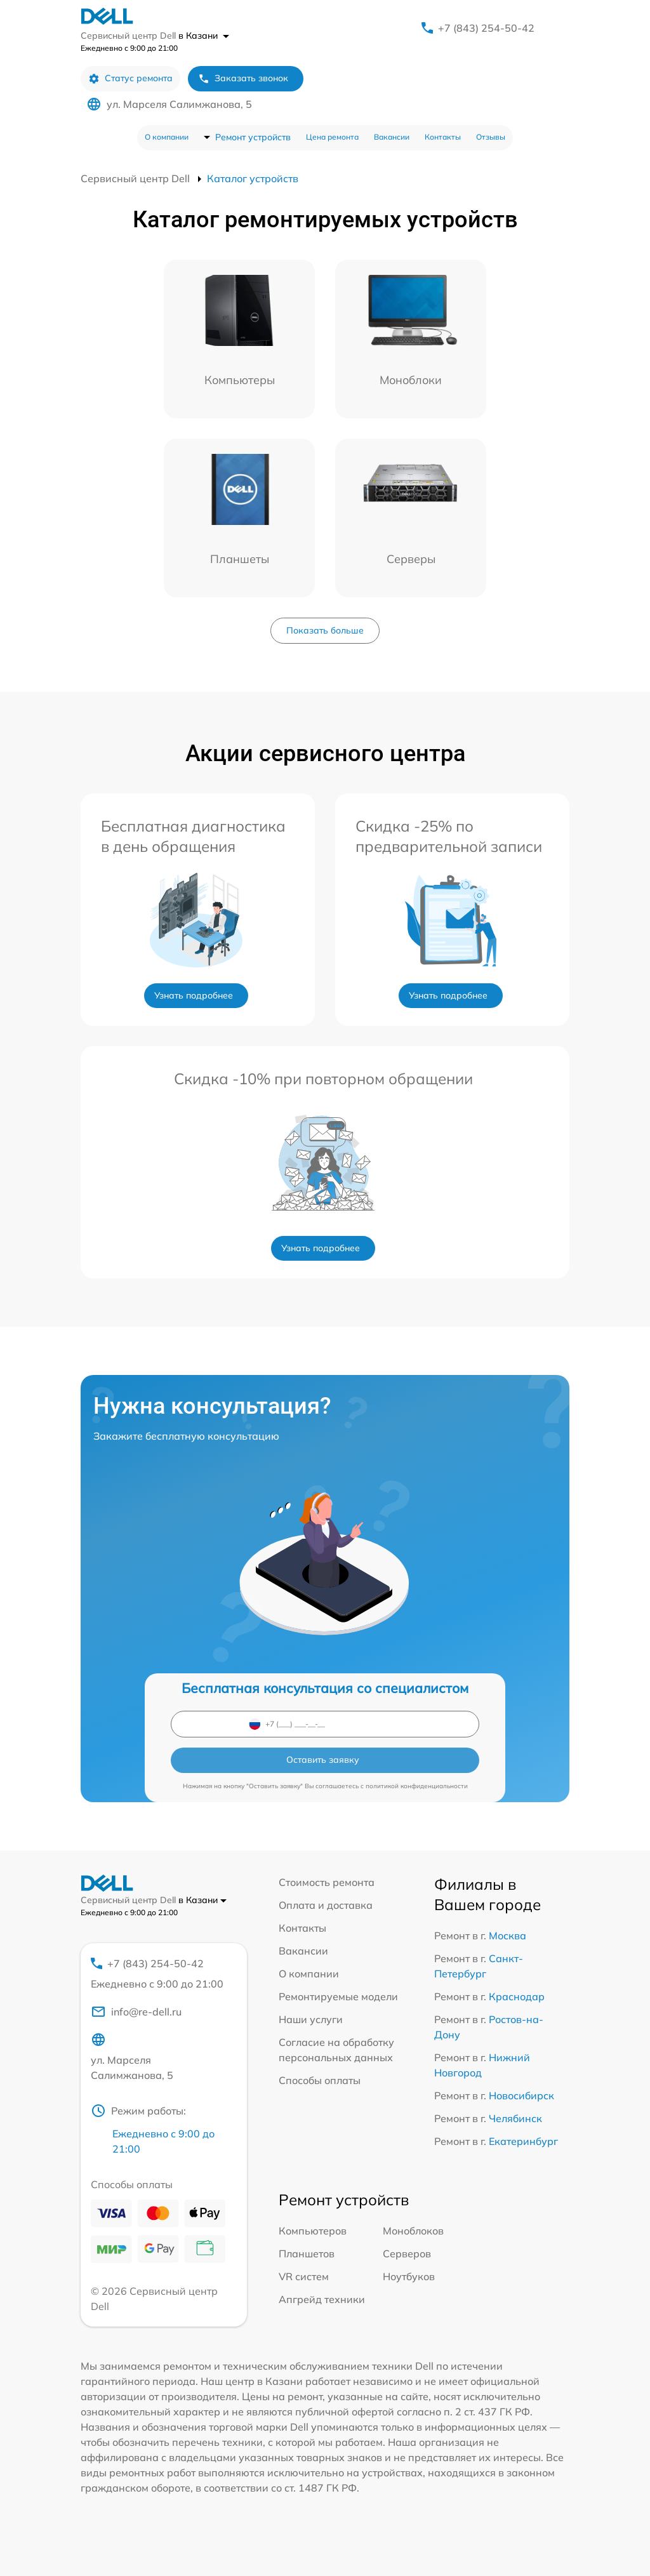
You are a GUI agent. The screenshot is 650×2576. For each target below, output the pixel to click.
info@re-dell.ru (136, 2011)
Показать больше (325, 630)
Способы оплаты (320, 2080)
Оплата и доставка (326, 1905)
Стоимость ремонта (327, 1882)
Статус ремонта (130, 78)
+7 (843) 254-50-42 (486, 28)
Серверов (407, 2253)
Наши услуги (311, 2019)
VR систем (304, 2276)
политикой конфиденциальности (417, 1786)
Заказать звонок (243, 78)
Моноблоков (413, 2230)
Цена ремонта (332, 137)
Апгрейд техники (322, 2299)
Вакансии (391, 137)
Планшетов (307, 2253)
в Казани (203, 35)
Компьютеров (313, 2230)
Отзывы (490, 137)
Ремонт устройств (253, 137)
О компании (167, 137)
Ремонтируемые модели (338, 1996)
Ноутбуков (409, 2276)
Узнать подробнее (193, 995)
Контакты (443, 137)
